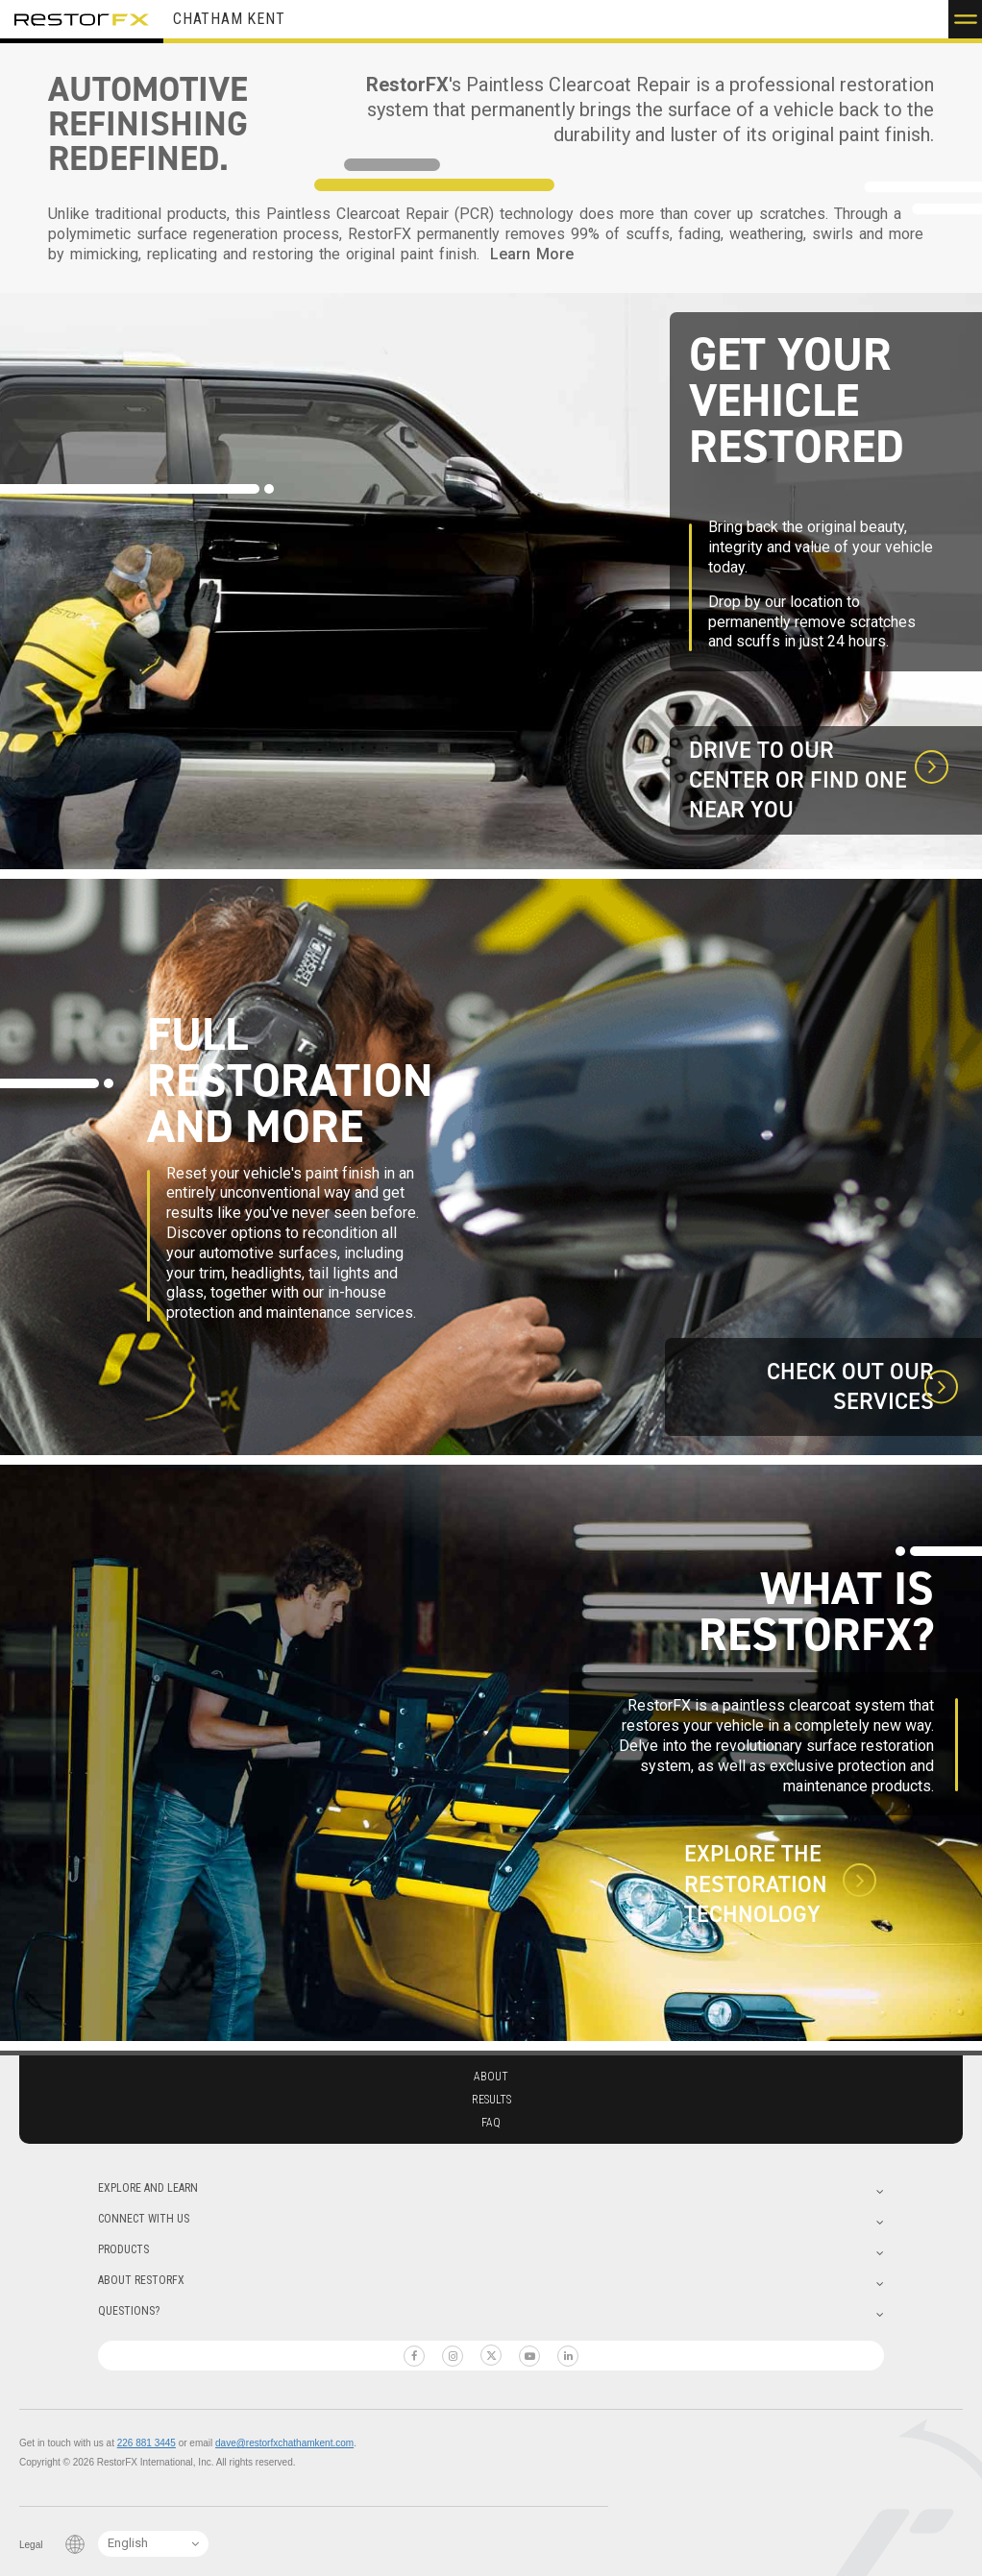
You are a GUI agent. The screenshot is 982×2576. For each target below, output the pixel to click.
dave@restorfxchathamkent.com (284, 2443)
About (491, 2076)
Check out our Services (850, 1387)
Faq (491, 2122)
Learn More (532, 254)
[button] (965, 19)
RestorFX (81, 19)
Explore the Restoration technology (755, 1884)
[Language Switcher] (153, 2544)
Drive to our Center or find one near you (798, 780)
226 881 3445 (146, 2443)
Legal (30, 2545)
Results (491, 2099)
